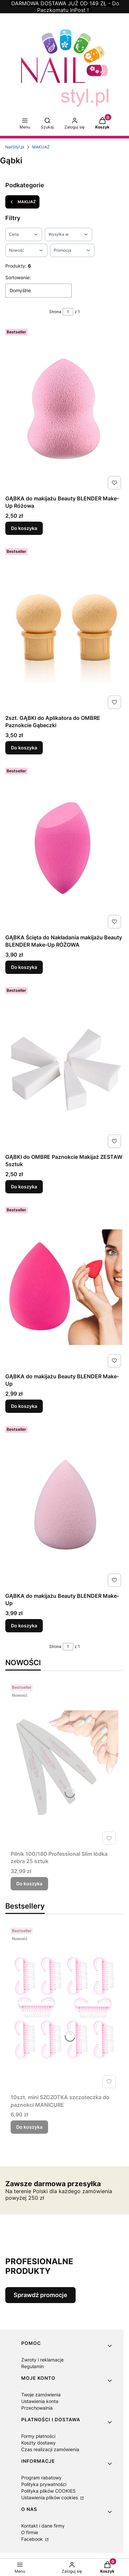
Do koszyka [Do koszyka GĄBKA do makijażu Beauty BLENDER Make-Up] (24, 1406)
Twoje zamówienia (41, 2394)
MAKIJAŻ (41, 146)
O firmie (29, 2532)
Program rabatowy (41, 2477)
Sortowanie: (18, 277)
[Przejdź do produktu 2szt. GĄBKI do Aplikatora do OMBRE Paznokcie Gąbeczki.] (64, 629)
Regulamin (32, 2366)
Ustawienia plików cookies (50, 2497)
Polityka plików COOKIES (48, 2491)
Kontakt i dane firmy (43, 2526)
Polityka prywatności (43, 2484)
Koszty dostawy (38, 2443)
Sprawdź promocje (40, 2294)
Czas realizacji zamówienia (50, 2449)
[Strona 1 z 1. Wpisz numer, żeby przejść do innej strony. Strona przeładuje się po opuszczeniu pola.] (68, 311)
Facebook (32, 2539)
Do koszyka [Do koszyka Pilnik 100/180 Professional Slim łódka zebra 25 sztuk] (29, 1883)
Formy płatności (38, 2436)
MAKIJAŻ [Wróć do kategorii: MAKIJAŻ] (22, 202)
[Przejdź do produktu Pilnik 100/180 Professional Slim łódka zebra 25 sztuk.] (64, 1764)
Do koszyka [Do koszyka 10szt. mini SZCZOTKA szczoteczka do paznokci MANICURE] (29, 2127)
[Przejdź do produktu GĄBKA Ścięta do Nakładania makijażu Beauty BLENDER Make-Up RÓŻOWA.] (64, 848)
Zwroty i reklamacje (42, 2359)
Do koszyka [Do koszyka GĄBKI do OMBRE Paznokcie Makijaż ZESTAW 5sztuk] (24, 1186)
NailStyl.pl (14, 146)
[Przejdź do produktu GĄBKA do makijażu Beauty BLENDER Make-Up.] (64, 1287)
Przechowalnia (37, 2408)
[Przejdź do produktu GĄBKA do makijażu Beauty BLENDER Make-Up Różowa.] (64, 409)
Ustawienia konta (39, 2401)
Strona (55, 311)
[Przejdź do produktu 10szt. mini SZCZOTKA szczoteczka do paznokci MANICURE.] (64, 2008)
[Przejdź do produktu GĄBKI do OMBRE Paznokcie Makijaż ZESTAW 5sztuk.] (64, 1068)
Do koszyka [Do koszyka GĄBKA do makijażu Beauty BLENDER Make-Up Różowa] (24, 528)
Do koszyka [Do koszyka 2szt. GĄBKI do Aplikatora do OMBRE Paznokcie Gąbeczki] (24, 747)
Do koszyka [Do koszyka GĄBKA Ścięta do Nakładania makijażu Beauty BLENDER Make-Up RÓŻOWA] (24, 967)
